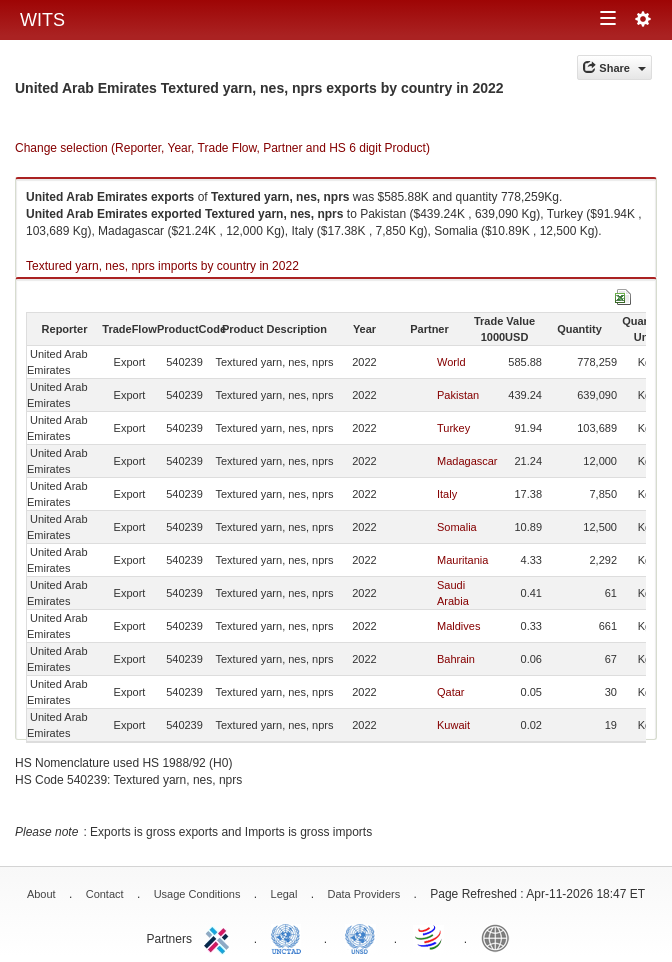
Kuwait (453, 725)
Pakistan (458, 395)
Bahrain (456, 659)
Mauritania (462, 560)
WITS (42, 20)
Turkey (453, 428)
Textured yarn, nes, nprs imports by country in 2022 (162, 266)
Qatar (451, 692)
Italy (447, 494)
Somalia (457, 527)
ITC (220, 937)
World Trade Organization (430, 937)
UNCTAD (290, 937)
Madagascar (467, 461)
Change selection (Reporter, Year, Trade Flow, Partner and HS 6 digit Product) (222, 148)
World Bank (500, 937)
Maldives (458, 626)
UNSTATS (360, 937)
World (451, 362)
